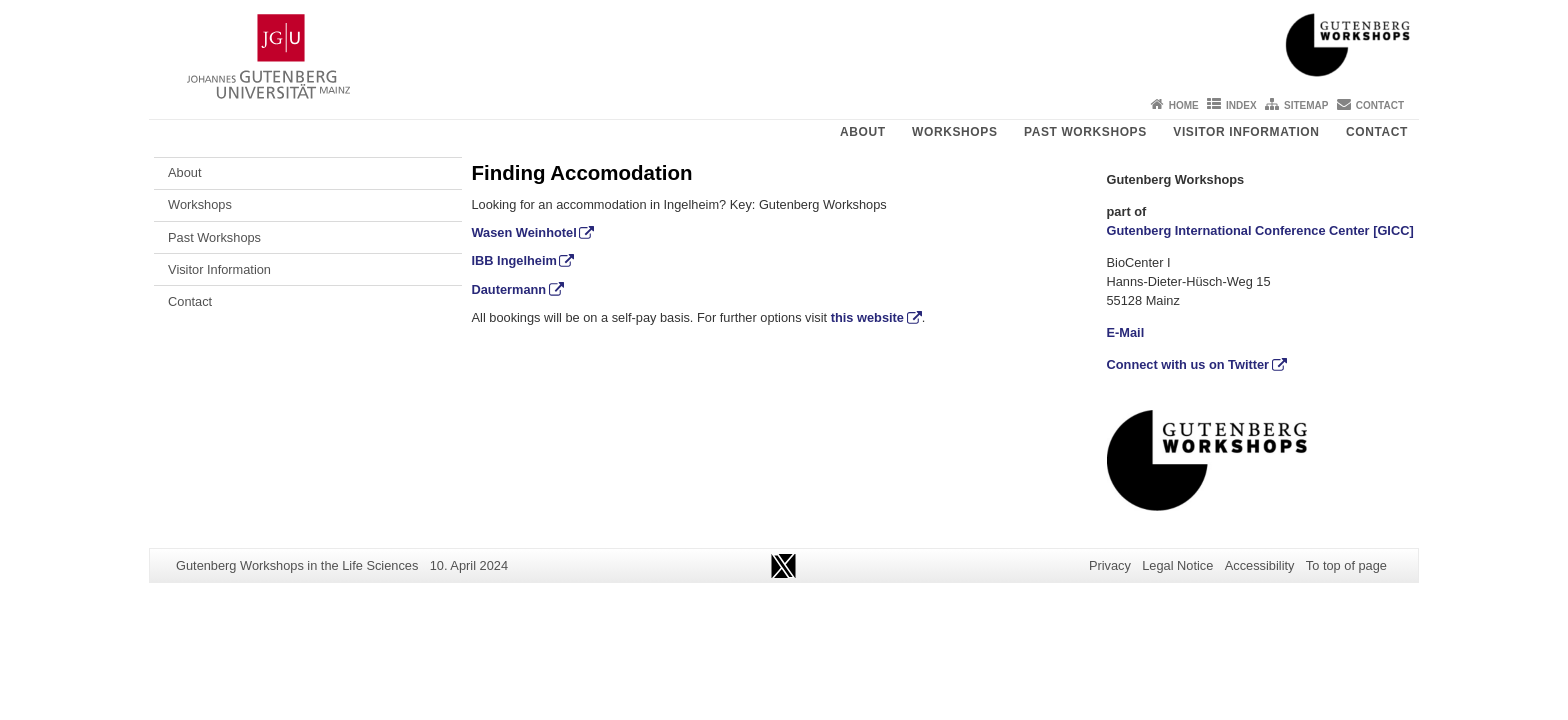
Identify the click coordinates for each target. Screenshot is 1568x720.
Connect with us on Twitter (1188, 364)
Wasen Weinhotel (524, 232)
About (863, 132)
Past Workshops (1085, 132)
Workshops (954, 132)
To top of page (1346, 565)
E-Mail (1126, 332)
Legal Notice (1177, 565)
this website (867, 317)
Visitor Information (1246, 132)
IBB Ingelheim (514, 260)
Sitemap (1306, 105)
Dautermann (509, 289)
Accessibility (1260, 565)
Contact (1380, 105)
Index (1241, 105)
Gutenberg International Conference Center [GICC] (1260, 230)
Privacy (1110, 565)
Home (1184, 105)
